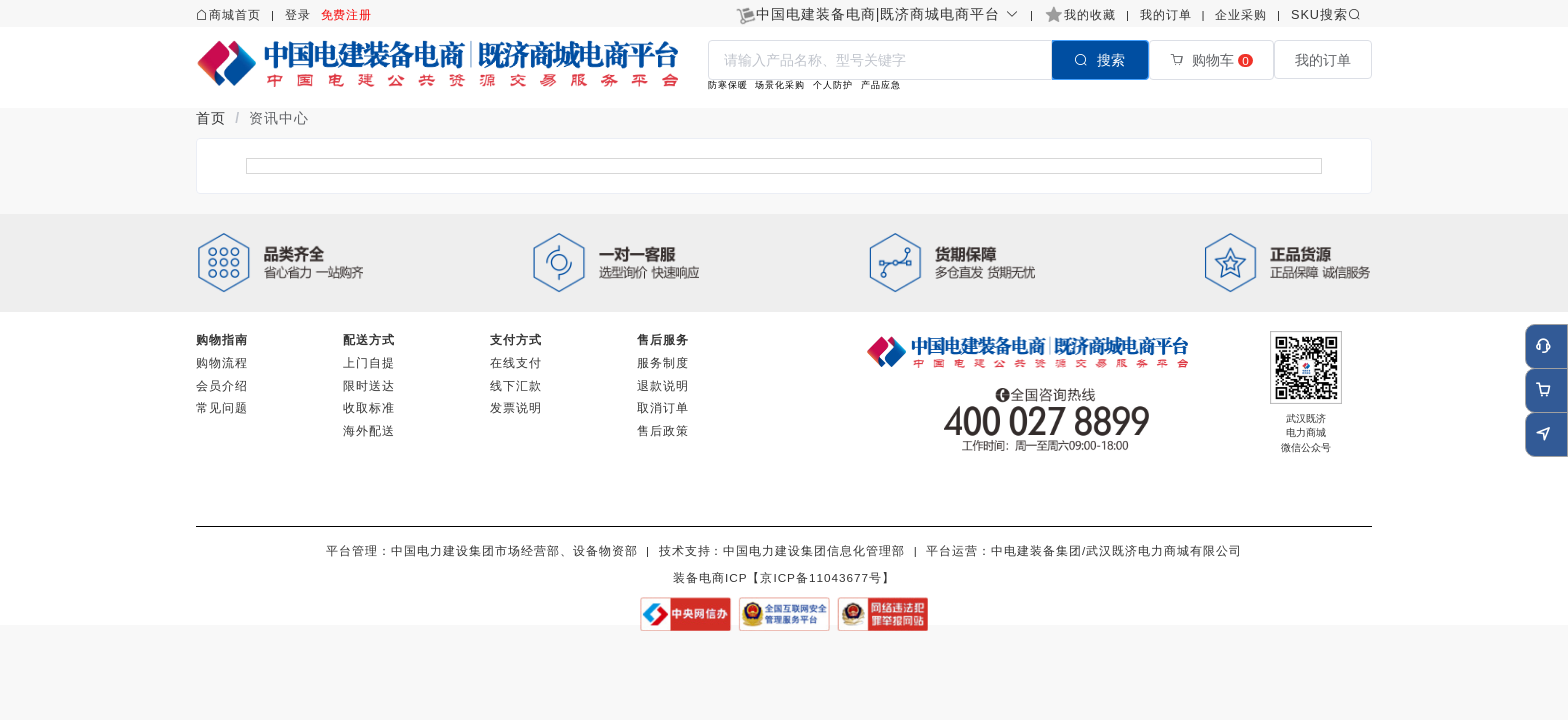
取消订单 (663, 407)
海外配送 (369, 430)
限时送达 (369, 385)
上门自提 (369, 362)
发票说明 (516, 407)
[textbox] (880, 60)
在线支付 (516, 362)
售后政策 (663, 430)
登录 (298, 14)
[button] (888, 14)
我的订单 (1166, 14)
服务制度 (663, 362)
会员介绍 (222, 385)
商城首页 (235, 14)
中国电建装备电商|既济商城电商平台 (888, 14)
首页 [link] (211, 118)
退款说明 (663, 385)
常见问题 (222, 407)
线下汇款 (516, 385)
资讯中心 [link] (279, 118)
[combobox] (928, 59)
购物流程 (222, 362)
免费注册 (347, 14)
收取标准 (369, 407)
